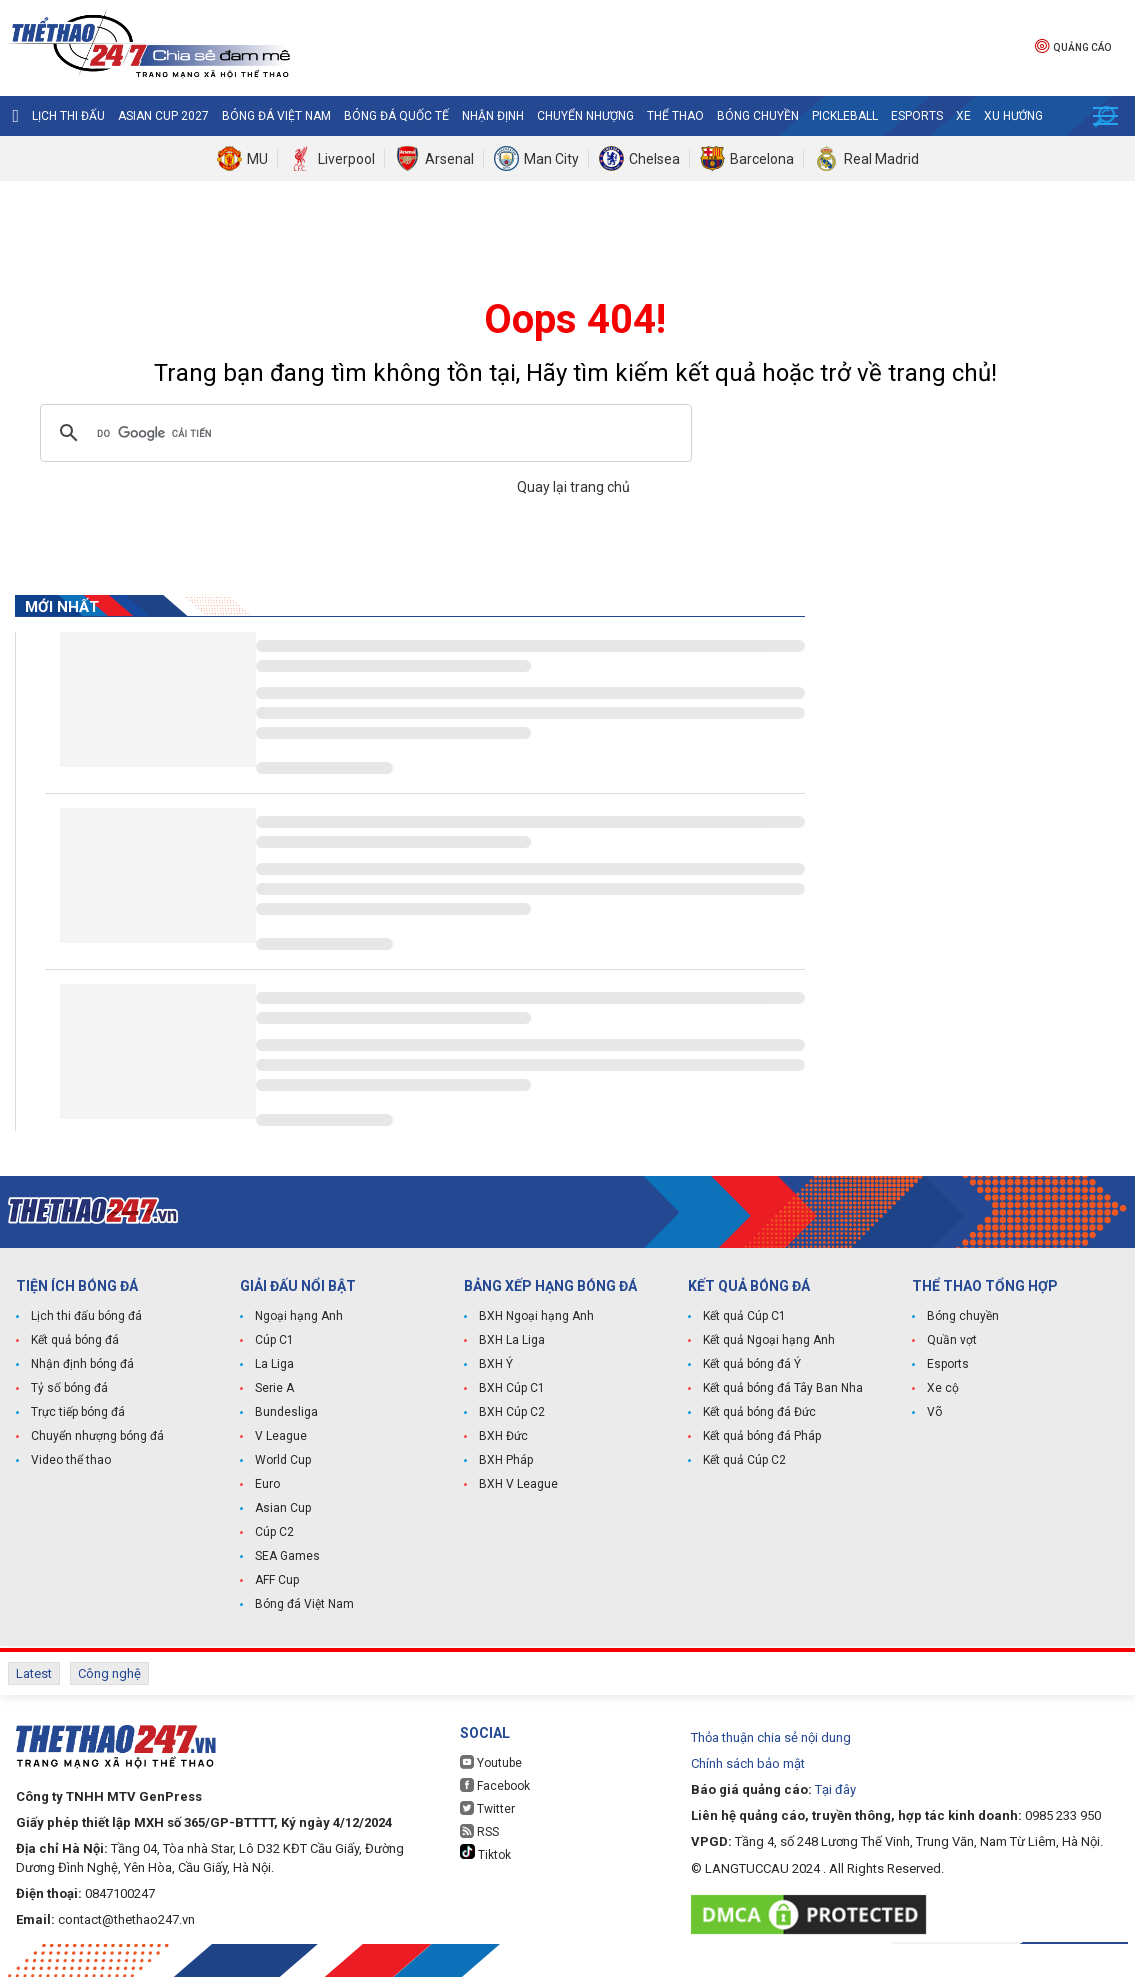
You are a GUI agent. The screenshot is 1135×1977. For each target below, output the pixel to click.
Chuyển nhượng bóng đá (97, 1436)
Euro (267, 1484)
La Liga (274, 1364)
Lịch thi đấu (68, 116)
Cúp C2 (274, 1532)
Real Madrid (881, 159)
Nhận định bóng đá (82, 1364)
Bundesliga (286, 1412)
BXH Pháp (506, 1460)
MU (257, 159)
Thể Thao (675, 116)
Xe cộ (943, 1388)
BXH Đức (503, 1436)
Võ (934, 1412)
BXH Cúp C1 (512, 1388)
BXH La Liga (512, 1340)
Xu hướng (1013, 116)
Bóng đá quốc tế (396, 116)
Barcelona (762, 159)
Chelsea (654, 159)
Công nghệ (109, 1673)
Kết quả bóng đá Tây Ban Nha (783, 1388)
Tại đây (835, 1789)
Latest (34, 1673)
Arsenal (449, 159)
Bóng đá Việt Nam (276, 116)
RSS (479, 1831)
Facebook (495, 1785)
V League (281, 1436)
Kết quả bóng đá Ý (752, 1364)
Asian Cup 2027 (163, 116)
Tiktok (485, 1853)
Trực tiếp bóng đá (78, 1412)
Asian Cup (283, 1508)
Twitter (487, 1808)
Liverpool (346, 159)
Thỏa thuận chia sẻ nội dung (771, 1737)
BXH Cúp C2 (512, 1412)
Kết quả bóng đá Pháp (762, 1436)
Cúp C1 (274, 1340)
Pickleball (845, 116)
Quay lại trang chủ (575, 487)
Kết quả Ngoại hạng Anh (769, 1340)
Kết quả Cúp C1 (744, 1316)
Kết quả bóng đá (75, 1340)
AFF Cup (277, 1580)
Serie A (274, 1388)
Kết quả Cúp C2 (744, 1460)
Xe (963, 116)
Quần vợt (952, 1340)
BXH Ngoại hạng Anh (536, 1316)
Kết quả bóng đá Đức (759, 1412)
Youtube (491, 1762)
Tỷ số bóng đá (69, 1388)
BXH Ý (496, 1364)
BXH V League (518, 1484)
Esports (917, 116)
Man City (551, 159)
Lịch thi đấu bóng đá (86, 1316)
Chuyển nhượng (585, 116)
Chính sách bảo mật (748, 1763)
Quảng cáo (1073, 45)
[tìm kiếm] (363, 433)
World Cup (283, 1460)
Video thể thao (71, 1460)
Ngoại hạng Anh (299, 1316)
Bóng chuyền (758, 116)
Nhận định (493, 116)
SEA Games (287, 1556)
